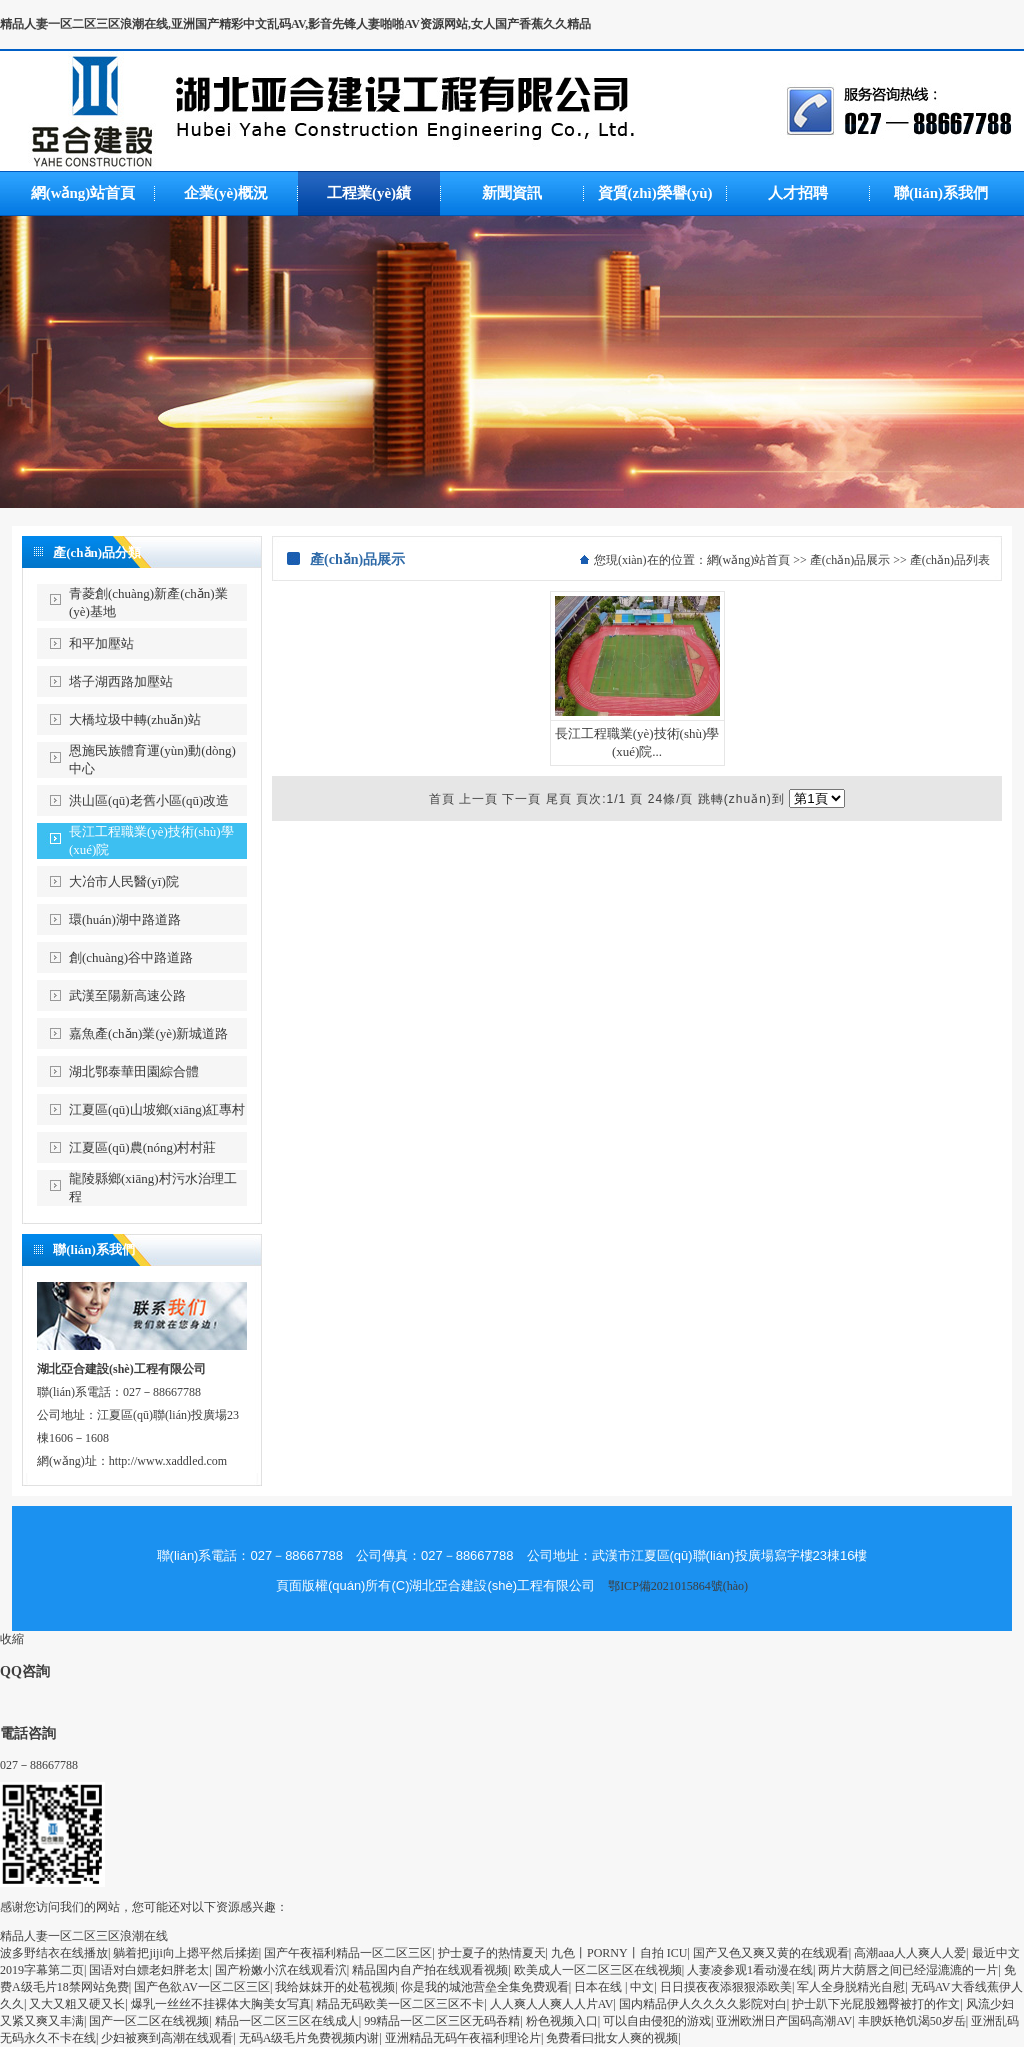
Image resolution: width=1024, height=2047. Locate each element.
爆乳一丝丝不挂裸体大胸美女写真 (221, 2004)
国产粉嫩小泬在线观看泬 (281, 1970)
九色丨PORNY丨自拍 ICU (619, 1953)
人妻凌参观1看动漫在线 (750, 1970)
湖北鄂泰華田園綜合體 (134, 1071)
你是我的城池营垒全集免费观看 (485, 1987)
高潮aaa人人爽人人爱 (910, 1953)
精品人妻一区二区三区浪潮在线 (84, 1936)
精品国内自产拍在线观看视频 (430, 1970)
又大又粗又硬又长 (77, 2004)
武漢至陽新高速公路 (127, 995)
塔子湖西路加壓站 (121, 681)
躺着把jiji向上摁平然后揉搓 (185, 1953)
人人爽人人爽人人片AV (552, 2004)
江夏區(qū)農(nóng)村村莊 (142, 1147)
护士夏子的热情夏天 (492, 1953)
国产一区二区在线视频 (149, 2021)
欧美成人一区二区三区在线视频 (598, 1970)
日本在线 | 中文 (614, 1987)
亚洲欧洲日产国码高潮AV (784, 2021)
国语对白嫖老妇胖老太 (149, 1970)
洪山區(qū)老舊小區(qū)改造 (149, 800)
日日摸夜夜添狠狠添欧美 (726, 1987)
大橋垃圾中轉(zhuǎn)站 (135, 719)
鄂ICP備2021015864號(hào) (678, 1586)
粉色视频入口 (562, 2021)
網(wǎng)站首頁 (749, 560)
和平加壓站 (101, 643)
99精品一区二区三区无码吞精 (442, 2021)
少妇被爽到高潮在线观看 (167, 2038)
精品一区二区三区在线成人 (287, 2021)
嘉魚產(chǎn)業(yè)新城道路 (148, 1033)
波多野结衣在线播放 (54, 1953)
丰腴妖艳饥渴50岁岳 (912, 2021)
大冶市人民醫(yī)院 (124, 881)
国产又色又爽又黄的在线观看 (771, 1953)
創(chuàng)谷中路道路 (131, 957)
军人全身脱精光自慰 (851, 1987)
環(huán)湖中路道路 (125, 919)
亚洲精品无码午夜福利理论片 (463, 2038)
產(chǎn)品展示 (850, 560)
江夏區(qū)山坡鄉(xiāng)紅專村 (157, 1109)
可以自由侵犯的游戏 (657, 2021)
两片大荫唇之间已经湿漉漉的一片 (908, 1970)
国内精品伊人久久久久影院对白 (703, 2004)
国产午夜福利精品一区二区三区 (348, 1953)
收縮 (12, 1639)
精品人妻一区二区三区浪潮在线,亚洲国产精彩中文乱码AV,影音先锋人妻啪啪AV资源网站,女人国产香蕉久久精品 (295, 24)
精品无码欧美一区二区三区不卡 (400, 2004)
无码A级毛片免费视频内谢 (309, 2038)
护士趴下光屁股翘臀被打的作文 (876, 2004)
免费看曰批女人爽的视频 (612, 2038)
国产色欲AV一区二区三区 (202, 1987)
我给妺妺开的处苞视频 (335, 1987)
